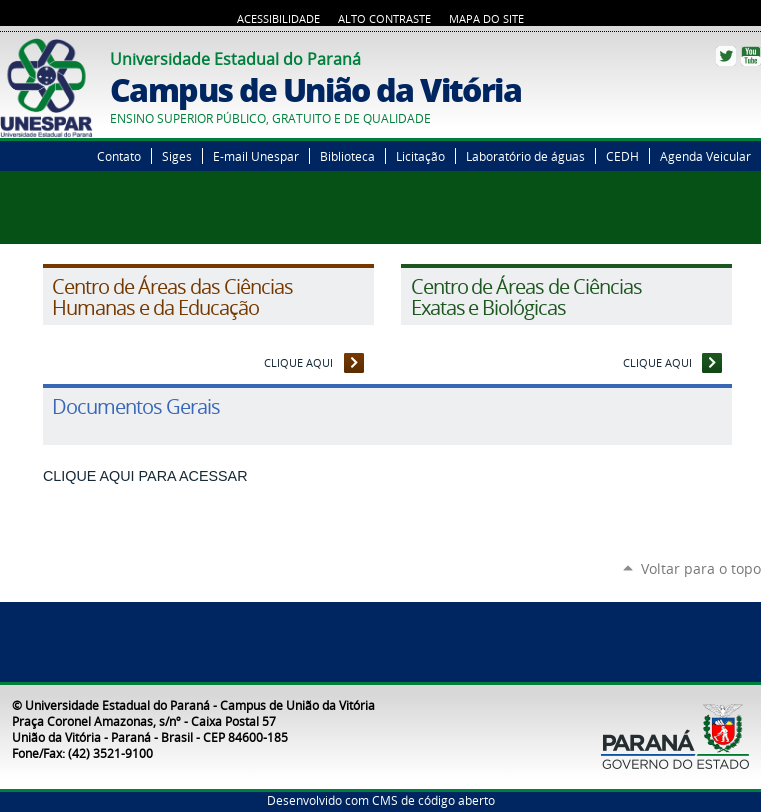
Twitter (726, 56)
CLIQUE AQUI (298, 362)
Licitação (420, 156)
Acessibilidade (278, 19)
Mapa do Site (486, 19)
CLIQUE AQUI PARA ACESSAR (145, 476)
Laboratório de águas (525, 156)
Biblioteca (347, 156)
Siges (177, 156)
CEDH (622, 156)
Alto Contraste (384, 19)
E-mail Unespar (256, 156)
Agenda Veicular (705, 156)
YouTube (751, 56)
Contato (119, 156)
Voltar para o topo (701, 568)
